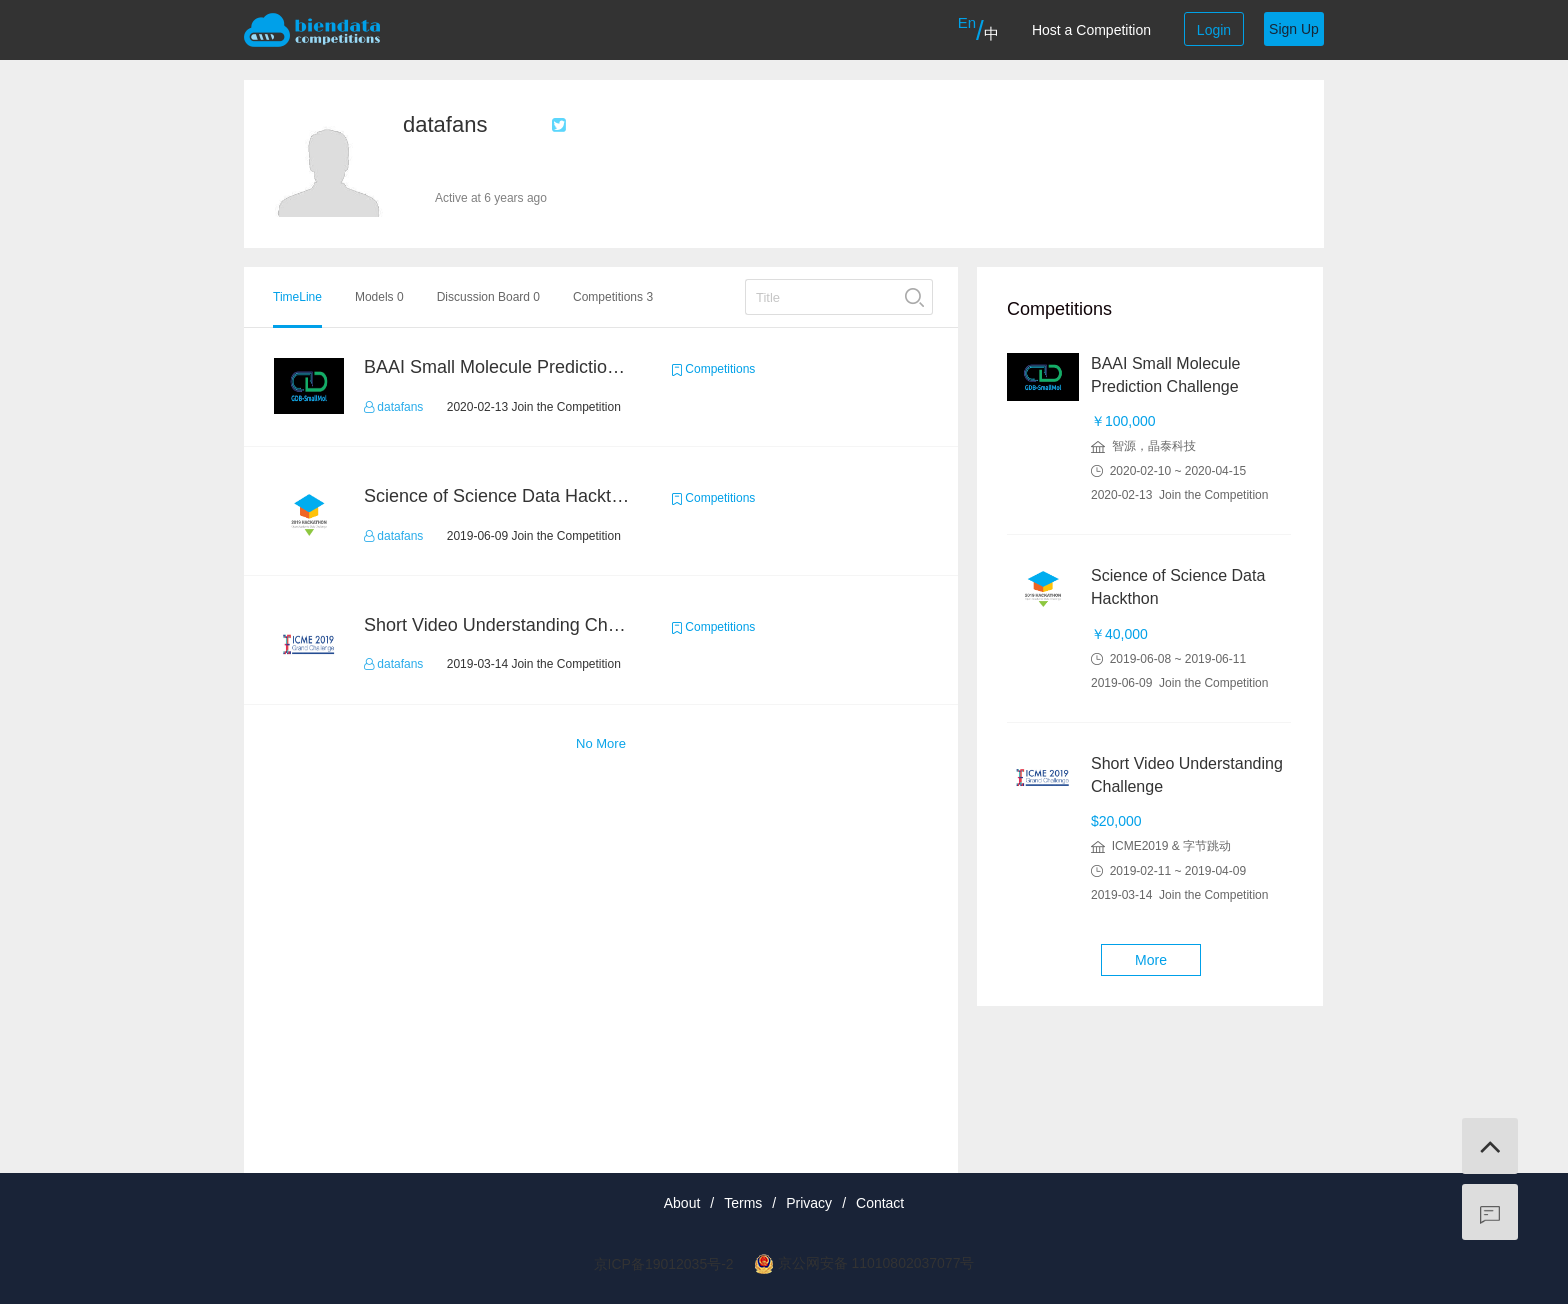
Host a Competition (1091, 30)
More (1151, 960)
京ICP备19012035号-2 (664, 1264)
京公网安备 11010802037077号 (876, 1263)
